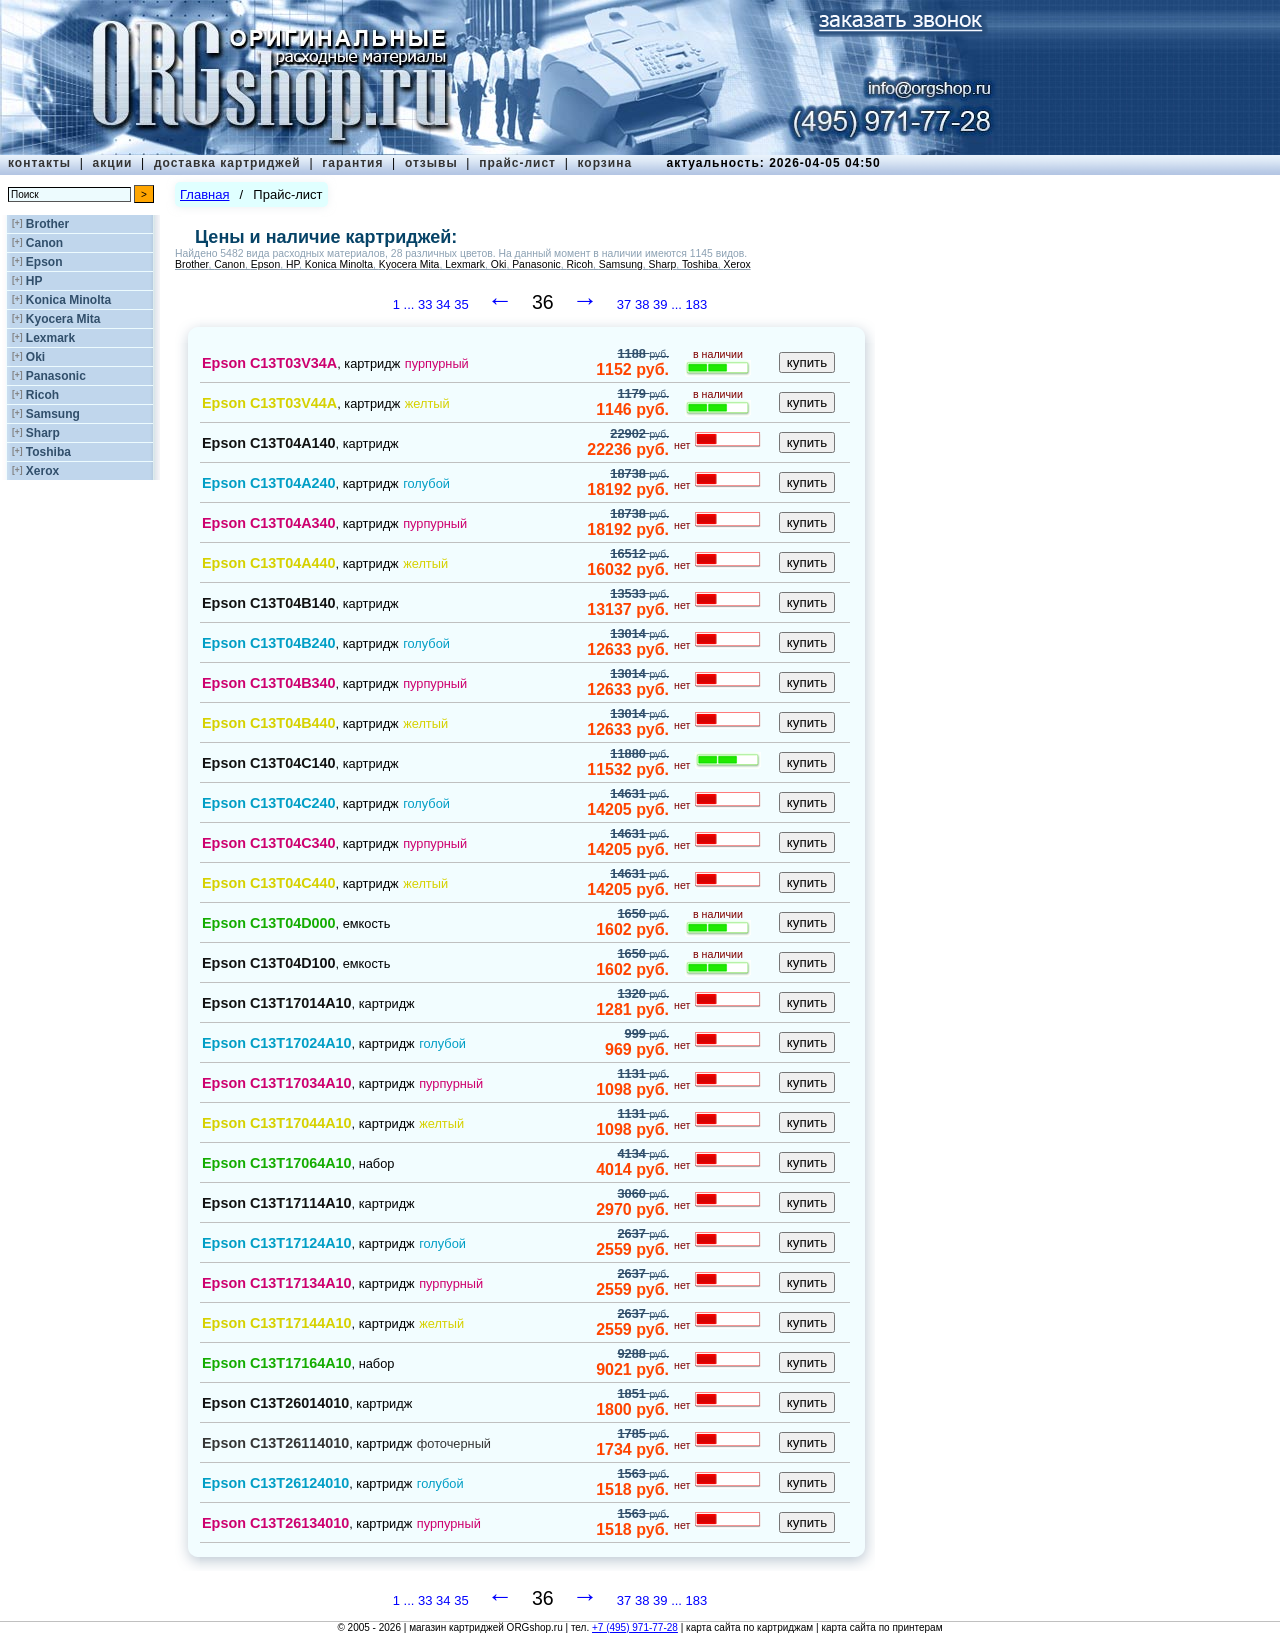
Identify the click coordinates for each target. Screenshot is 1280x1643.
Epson (44, 262)
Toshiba (48, 452)
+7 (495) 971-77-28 (635, 1627)
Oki (35, 357)
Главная (204, 194)
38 (642, 304)
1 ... (405, 304)
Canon (44, 243)
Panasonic (56, 376)
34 (443, 304)
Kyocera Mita (63, 319)
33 (425, 304)
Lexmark (50, 338)
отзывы (431, 163)
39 (660, 304)
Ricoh (42, 395)
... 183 (689, 304)
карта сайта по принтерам (881, 1627)
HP (34, 281)
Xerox (42, 471)
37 (624, 304)
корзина (604, 163)
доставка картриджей (227, 163)
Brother (47, 224)
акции (113, 163)
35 (461, 304)
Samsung (53, 414)
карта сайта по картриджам (749, 1627)
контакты (39, 163)
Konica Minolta (68, 300)
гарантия (352, 163)
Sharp (43, 433)
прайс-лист (517, 163)
